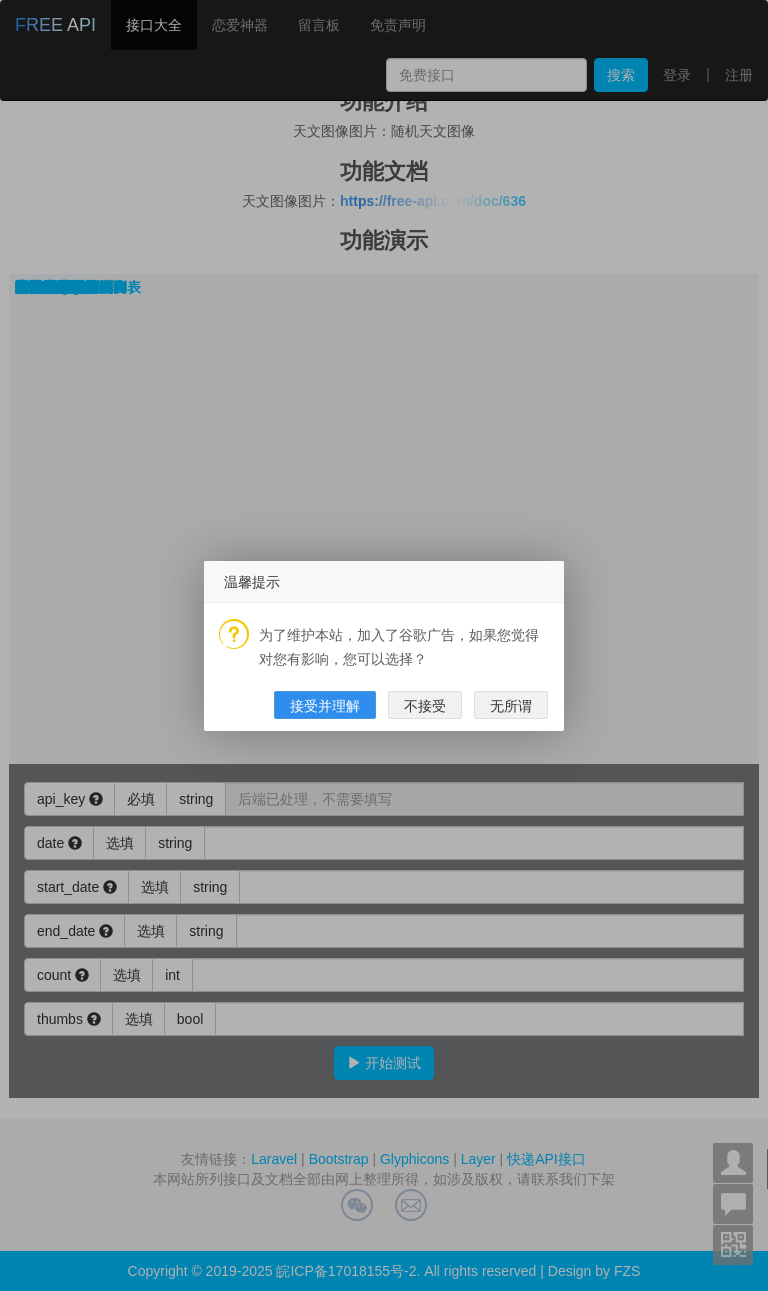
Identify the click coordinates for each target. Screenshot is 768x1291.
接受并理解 (325, 706)
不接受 (425, 706)
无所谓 (511, 706)
